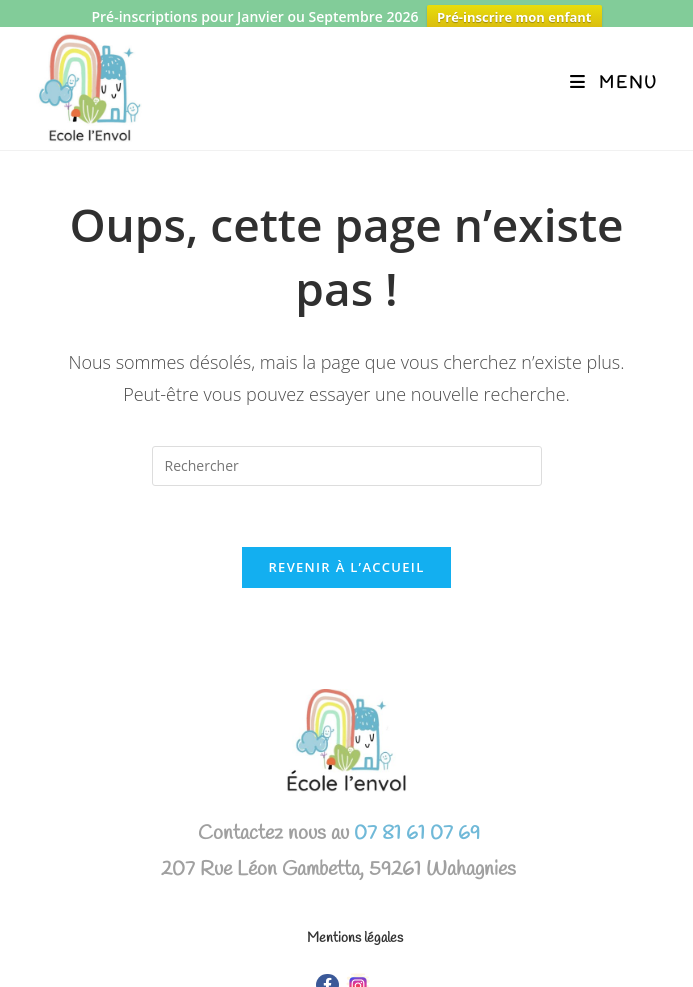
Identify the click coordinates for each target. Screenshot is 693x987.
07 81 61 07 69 (414, 821)
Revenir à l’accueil (346, 555)
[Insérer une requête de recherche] (347, 454)
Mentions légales (355, 926)
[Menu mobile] (614, 71)
